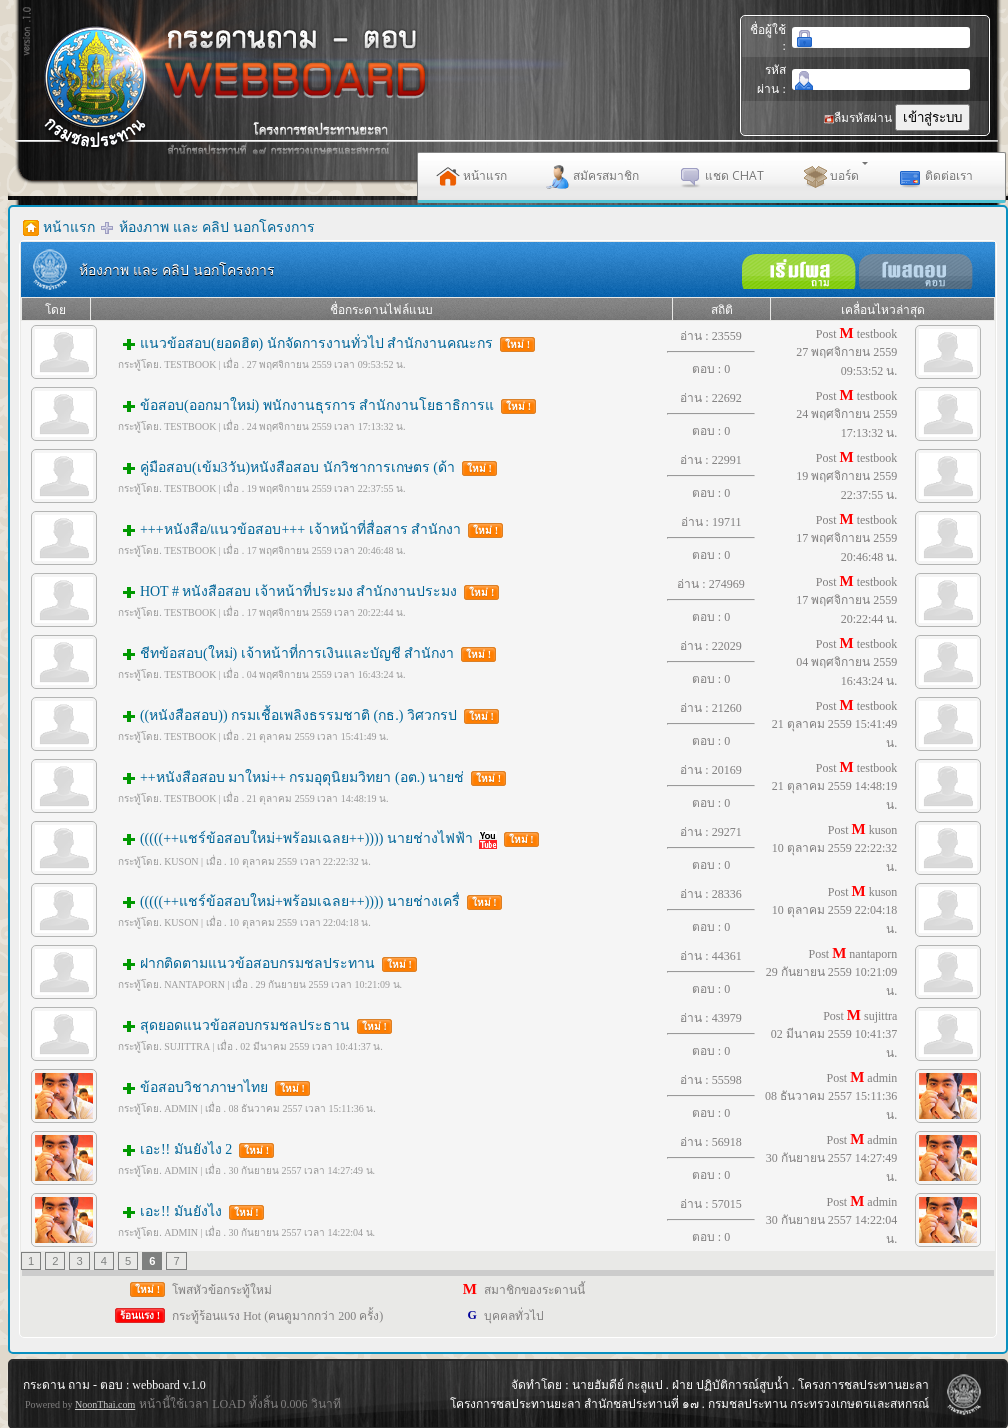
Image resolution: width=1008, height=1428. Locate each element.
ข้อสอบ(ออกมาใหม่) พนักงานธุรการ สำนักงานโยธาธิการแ (325, 405)
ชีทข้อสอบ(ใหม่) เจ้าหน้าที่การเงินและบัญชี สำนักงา (305, 653)
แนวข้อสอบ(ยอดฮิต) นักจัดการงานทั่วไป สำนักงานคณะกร (324, 343)
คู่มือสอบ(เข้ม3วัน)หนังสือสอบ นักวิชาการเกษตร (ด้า (305, 467)
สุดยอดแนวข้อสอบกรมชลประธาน (252, 1025)
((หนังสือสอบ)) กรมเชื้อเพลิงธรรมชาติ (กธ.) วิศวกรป (306, 715)
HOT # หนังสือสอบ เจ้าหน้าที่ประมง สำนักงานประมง (306, 591)
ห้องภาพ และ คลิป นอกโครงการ (217, 227)
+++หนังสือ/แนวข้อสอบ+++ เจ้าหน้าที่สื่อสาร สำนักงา (308, 529)
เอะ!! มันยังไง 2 (194, 1149)
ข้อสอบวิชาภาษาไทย (211, 1087)
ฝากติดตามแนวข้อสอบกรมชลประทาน (265, 963)
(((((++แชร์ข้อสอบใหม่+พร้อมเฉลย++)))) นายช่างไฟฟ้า (326, 838)
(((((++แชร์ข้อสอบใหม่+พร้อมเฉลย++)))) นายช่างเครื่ (307, 901)
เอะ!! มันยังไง (188, 1211)
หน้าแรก (69, 227)
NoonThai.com (105, 1404)
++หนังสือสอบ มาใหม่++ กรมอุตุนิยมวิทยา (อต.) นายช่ (310, 777)
